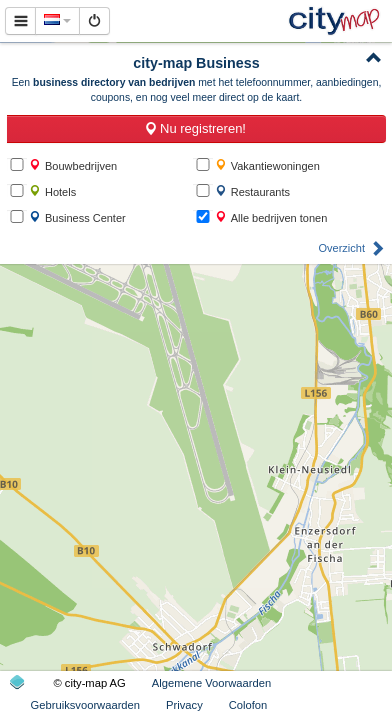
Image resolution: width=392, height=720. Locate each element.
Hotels (52, 191)
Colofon (248, 705)
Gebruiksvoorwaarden (85, 705)
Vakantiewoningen (267, 165)
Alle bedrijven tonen (271, 217)
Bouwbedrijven (73, 165)
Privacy (184, 705)
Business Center (77, 217)
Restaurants (252, 191)
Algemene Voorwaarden (211, 683)
